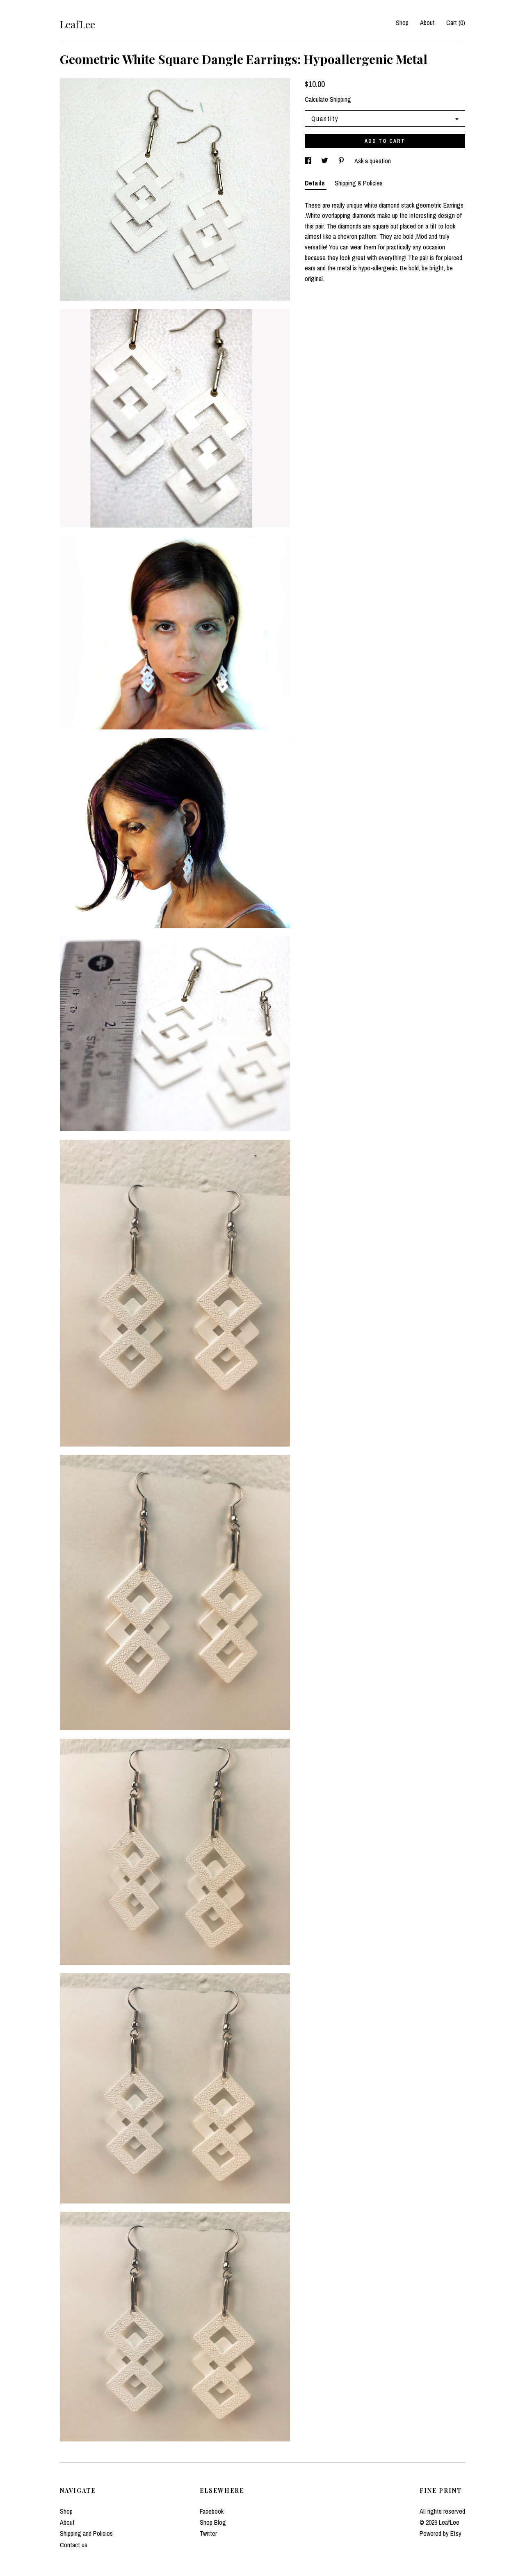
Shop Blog (213, 2522)
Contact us (73, 2544)
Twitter (208, 2533)
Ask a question (372, 160)
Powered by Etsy (440, 2533)
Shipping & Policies (359, 182)
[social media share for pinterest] (342, 160)
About (427, 22)
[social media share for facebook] (309, 160)
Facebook (212, 2511)
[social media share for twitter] (325, 160)
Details (315, 182)
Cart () (455, 22)
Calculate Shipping (328, 99)
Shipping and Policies (86, 2533)
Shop (402, 22)
